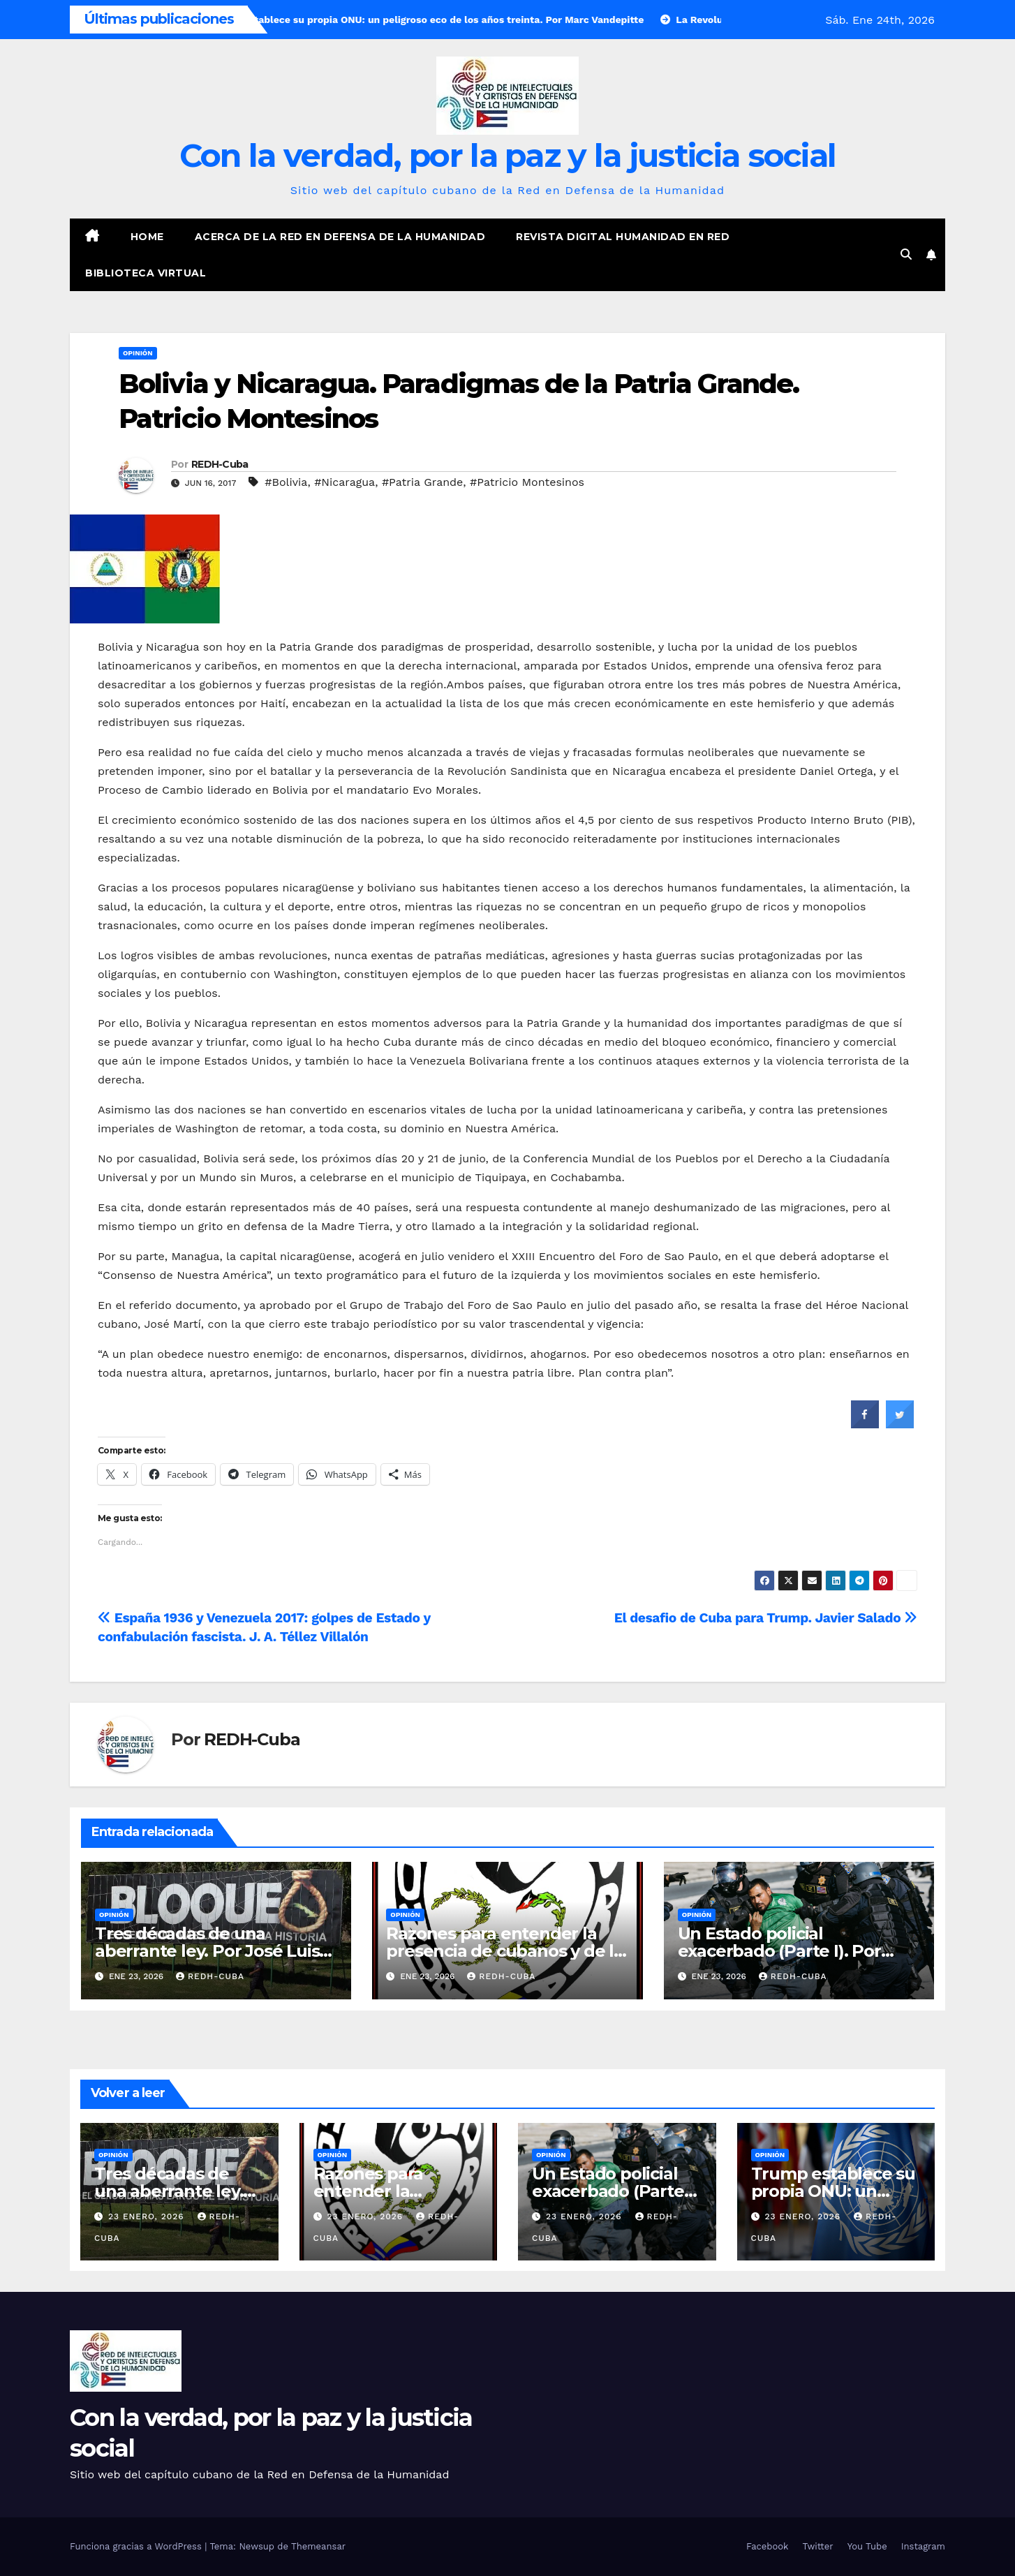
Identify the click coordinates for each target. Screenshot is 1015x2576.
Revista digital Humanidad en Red (622, 236)
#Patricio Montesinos (527, 482)
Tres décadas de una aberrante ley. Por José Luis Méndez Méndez (207, 1950)
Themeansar (318, 2546)
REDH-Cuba (220, 464)
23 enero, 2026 (148, 2216)
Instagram (923, 2546)
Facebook (767, 2546)
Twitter (817, 2546)
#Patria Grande (422, 482)
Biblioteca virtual (145, 273)
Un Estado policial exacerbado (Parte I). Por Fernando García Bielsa (779, 1950)
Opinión (138, 353)
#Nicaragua (344, 482)
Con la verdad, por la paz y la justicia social (507, 155)
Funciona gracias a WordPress (137, 2546)
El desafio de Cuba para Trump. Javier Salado (765, 1618)
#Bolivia (286, 482)
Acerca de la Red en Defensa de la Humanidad (340, 236)
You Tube (867, 2546)
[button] (906, 254)
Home (147, 236)
